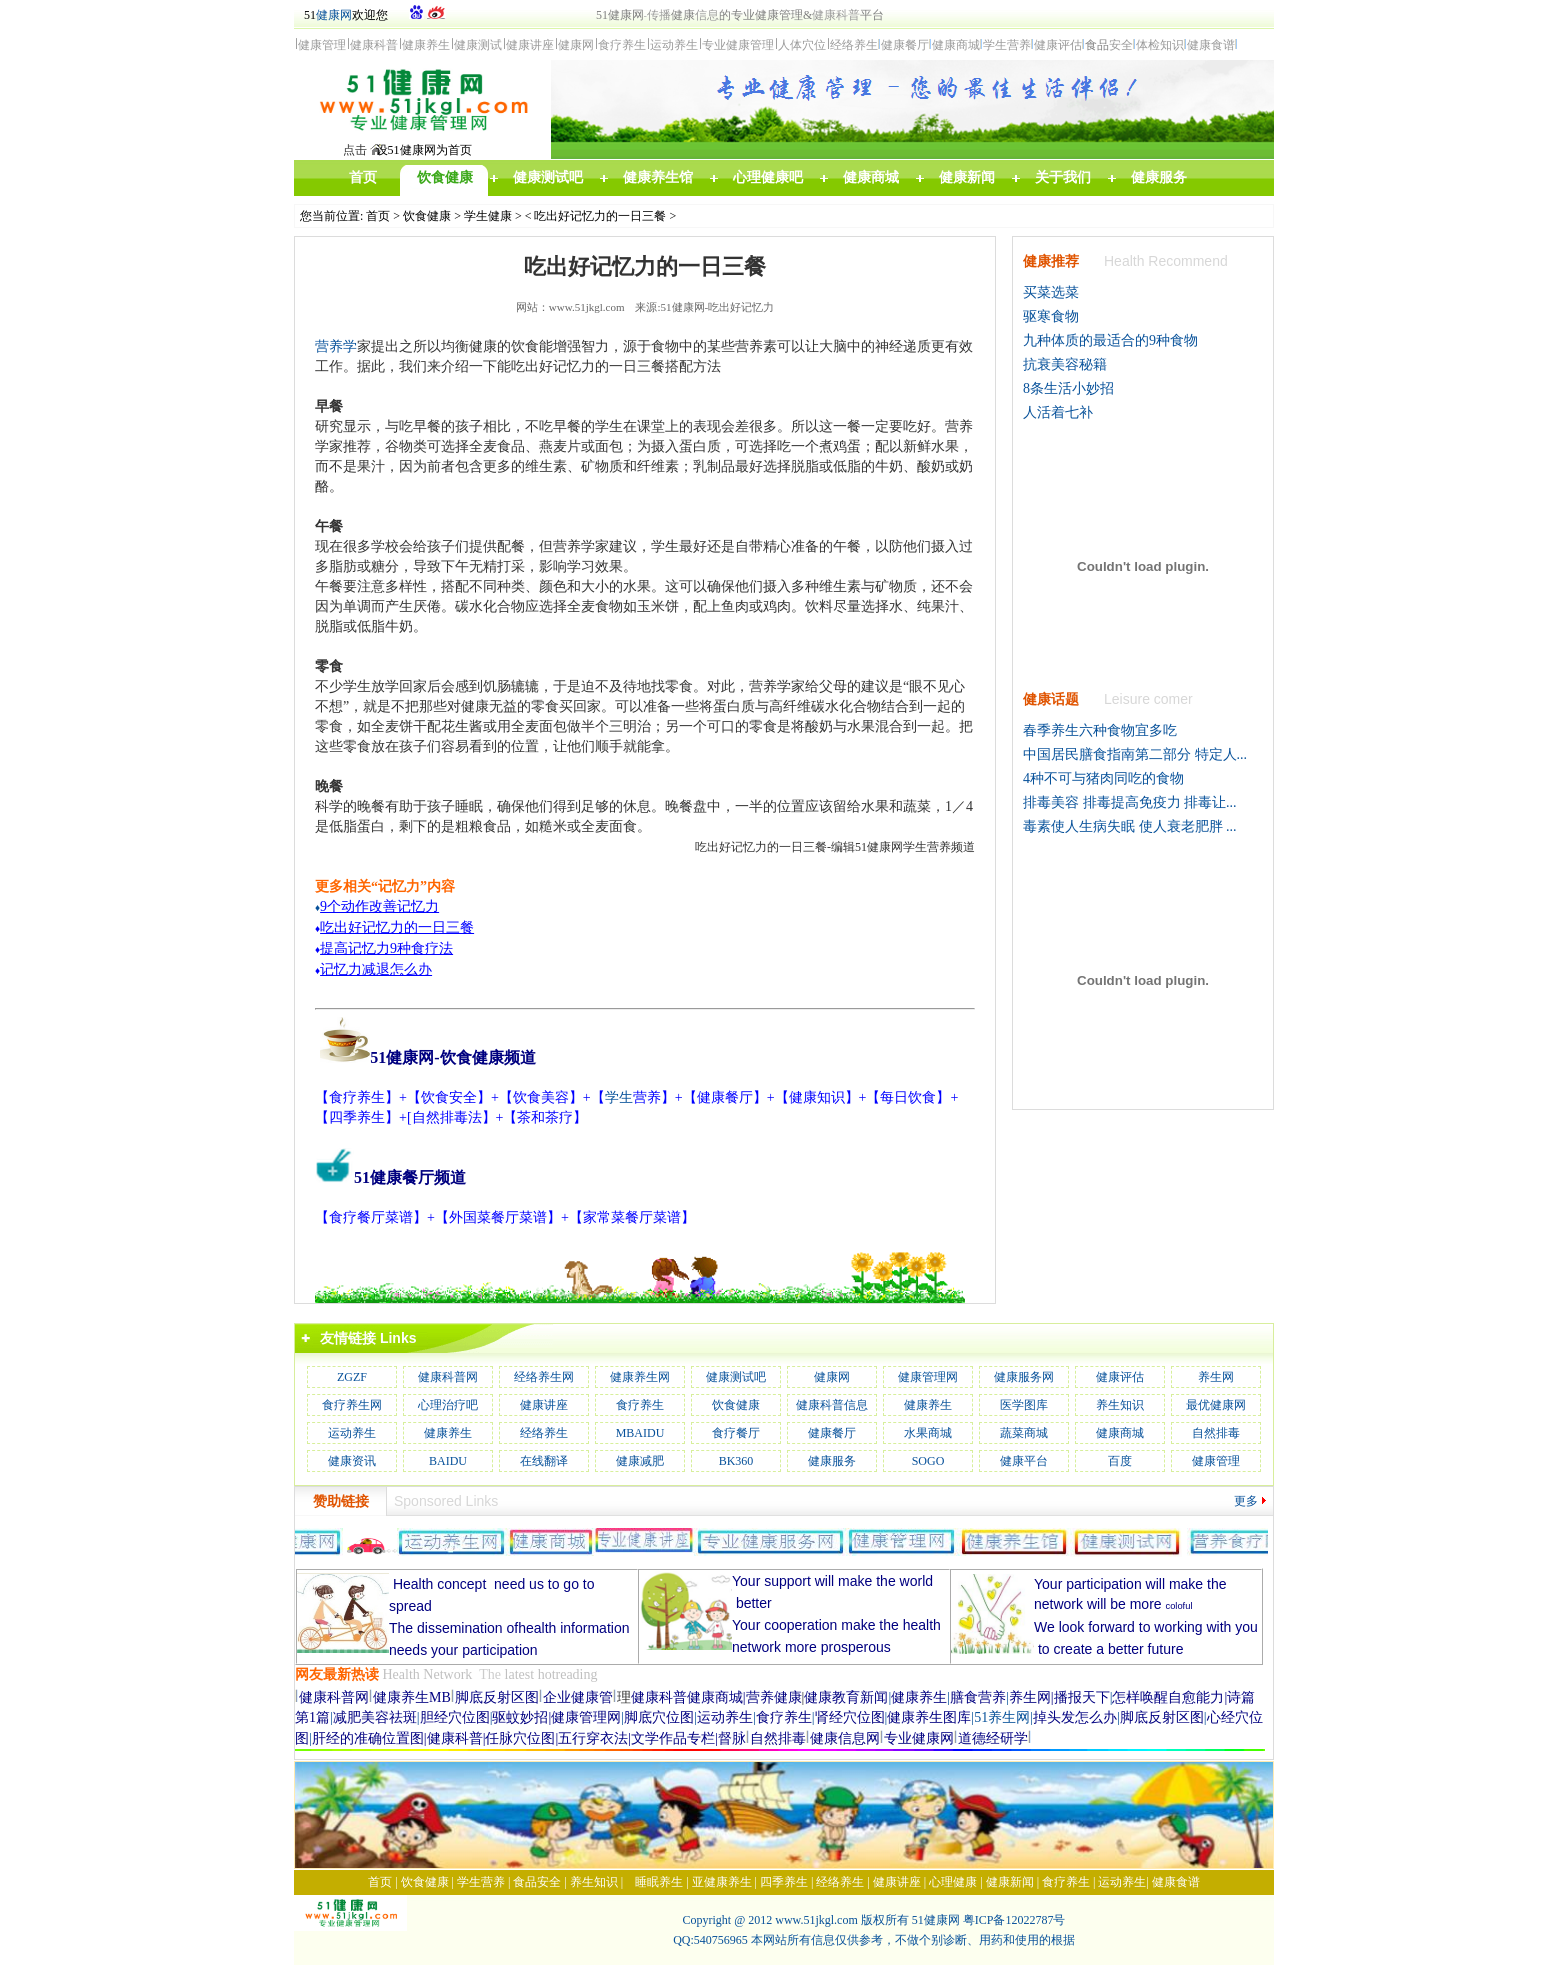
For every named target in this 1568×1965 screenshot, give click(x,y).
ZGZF (352, 1377)
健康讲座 (544, 1405)
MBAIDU (640, 1433)
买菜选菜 (1051, 292)
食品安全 (537, 1882)
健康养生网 (640, 1377)
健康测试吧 (736, 1377)
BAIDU (448, 1461)
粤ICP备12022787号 (1014, 1920)
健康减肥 (640, 1461)
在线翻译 (544, 1461)
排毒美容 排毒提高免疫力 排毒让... (1130, 802)
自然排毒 (1216, 1433)
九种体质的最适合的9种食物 (1110, 340)
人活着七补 (1058, 412)
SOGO (928, 1461)
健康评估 (1120, 1377)
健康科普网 (448, 1377)
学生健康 (488, 216)
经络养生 (544, 1433)
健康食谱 (1176, 1882)
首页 (378, 216)
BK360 (736, 1461)
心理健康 (953, 1882)
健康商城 (1120, 1433)
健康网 (334, 15)
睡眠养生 (659, 1882)
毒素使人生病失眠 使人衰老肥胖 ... (1130, 826)
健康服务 (832, 1461)
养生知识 (1120, 1405)
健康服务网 (1024, 1377)
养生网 (1216, 1377)
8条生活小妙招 (1068, 388)
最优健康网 (1216, 1405)
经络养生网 (544, 1377)
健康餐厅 (832, 1433)
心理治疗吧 (448, 1405)
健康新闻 (1010, 1882)
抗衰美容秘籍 (1065, 364)
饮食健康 (427, 216)
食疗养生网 (352, 1405)
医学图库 (1024, 1405)
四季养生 (784, 1882)
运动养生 (352, 1433)
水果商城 (928, 1433)
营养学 (336, 346)
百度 (1120, 1461)
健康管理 (1216, 1461)
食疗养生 (640, 1405)
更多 (1246, 1501)
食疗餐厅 (736, 1433)
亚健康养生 (722, 1882)
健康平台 (1024, 1461)
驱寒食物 (1051, 316)
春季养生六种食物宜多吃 (1100, 730)
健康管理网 (928, 1377)
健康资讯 (352, 1461)
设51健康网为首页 (424, 150)
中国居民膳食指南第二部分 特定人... (1135, 754)
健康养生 (928, 1405)
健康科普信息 (832, 1405)
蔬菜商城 (1024, 1433)
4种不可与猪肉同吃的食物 (1103, 778)
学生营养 (481, 1882)
